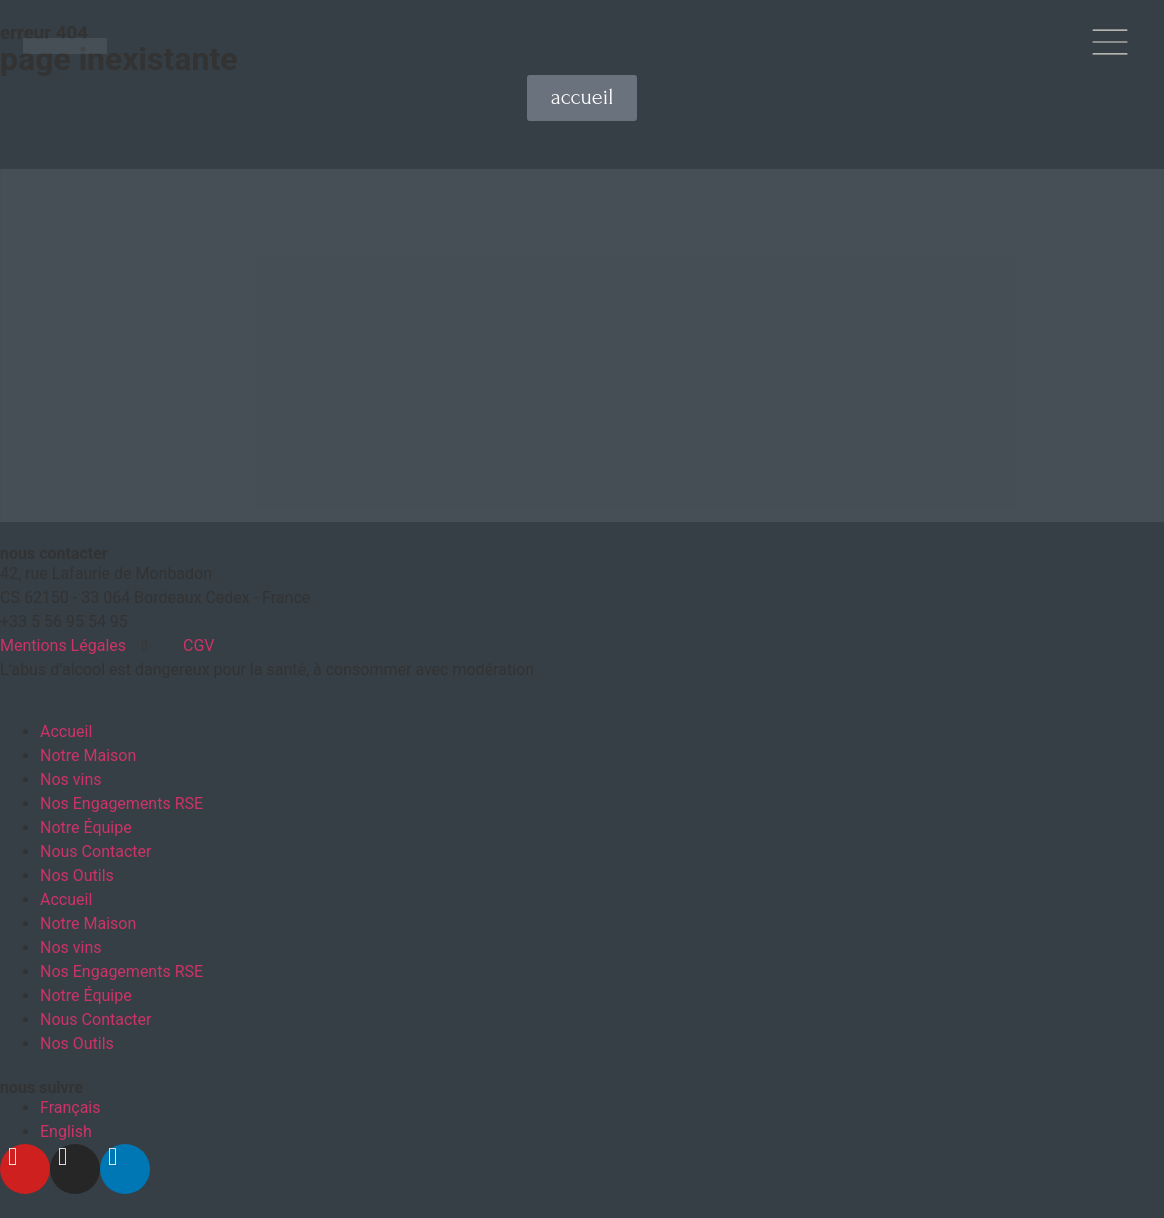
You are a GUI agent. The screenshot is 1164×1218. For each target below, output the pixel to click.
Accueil (66, 724)
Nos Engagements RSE (121, 796)
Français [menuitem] (70, 1100)
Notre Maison (88, 748)
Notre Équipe (86, 820)
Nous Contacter (95, 844)
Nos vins (71, 772)
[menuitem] (70, 1100)
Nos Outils (77, 868)
